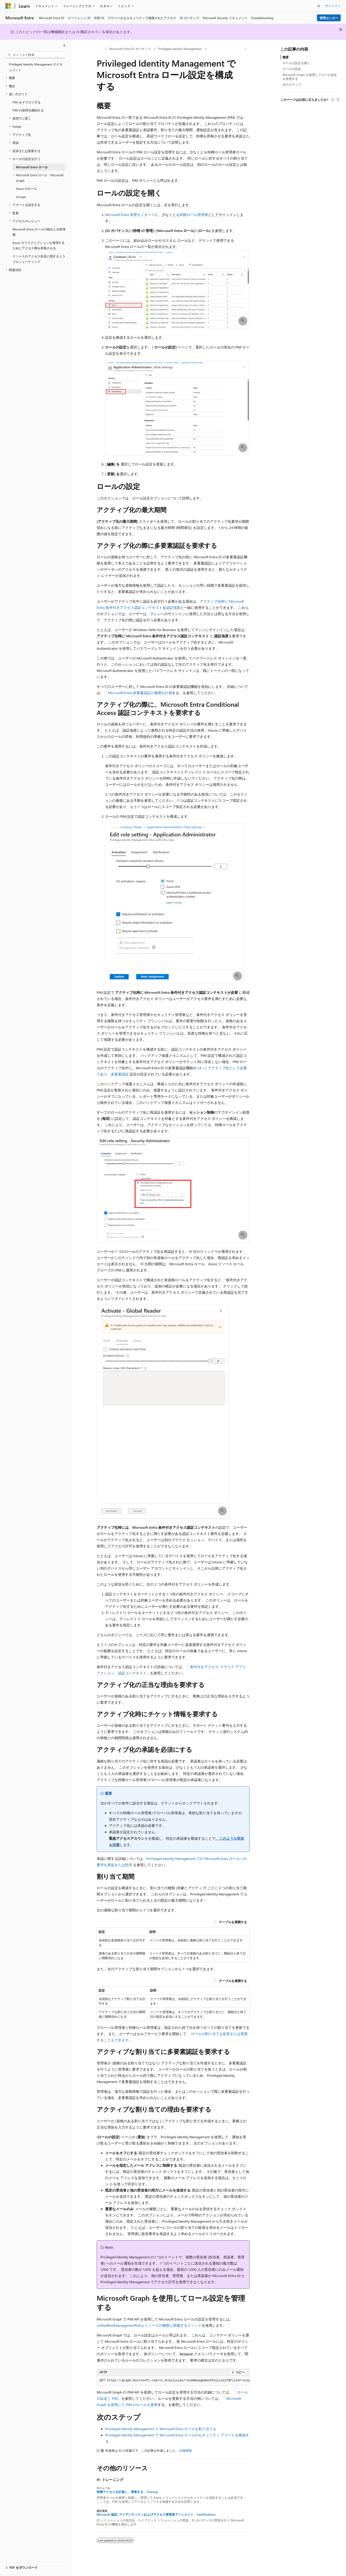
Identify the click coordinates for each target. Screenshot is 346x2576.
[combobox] (35, 54)
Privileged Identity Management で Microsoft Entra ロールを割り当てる (160, 2428)
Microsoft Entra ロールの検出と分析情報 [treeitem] (39, 232)
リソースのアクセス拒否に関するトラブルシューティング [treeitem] (38, 259)
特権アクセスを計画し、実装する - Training (127, 2492)
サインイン (333, 6)
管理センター (329, 18)
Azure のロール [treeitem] (26, 188)
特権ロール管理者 (194, 214)
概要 (285, 57)
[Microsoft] (8, 6)
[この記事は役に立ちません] (338, 99)
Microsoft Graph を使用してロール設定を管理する (309, 77)
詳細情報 (185, 2450)
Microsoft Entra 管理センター (128, 214)
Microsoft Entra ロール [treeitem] (32, 167)
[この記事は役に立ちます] (332, 99)
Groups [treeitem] (21, 197)
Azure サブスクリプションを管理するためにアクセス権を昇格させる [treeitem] (38, 245)
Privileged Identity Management (180, 49)
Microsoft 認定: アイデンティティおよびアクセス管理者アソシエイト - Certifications (156, 2515)
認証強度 (173, 607)
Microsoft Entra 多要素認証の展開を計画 (140, 692)
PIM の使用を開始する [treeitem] (28, 110)
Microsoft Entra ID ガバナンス (130, 49)
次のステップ (291, 84)
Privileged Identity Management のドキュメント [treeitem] (36, 67)
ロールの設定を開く (296, 63)
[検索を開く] (318, 6)
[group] (173, 2381)
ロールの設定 (291, 69)
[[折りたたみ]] (64, 46)
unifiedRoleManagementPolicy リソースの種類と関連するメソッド (149, 2325)
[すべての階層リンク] (100, 49)
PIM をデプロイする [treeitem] (26, 102)
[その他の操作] (245, 49)
